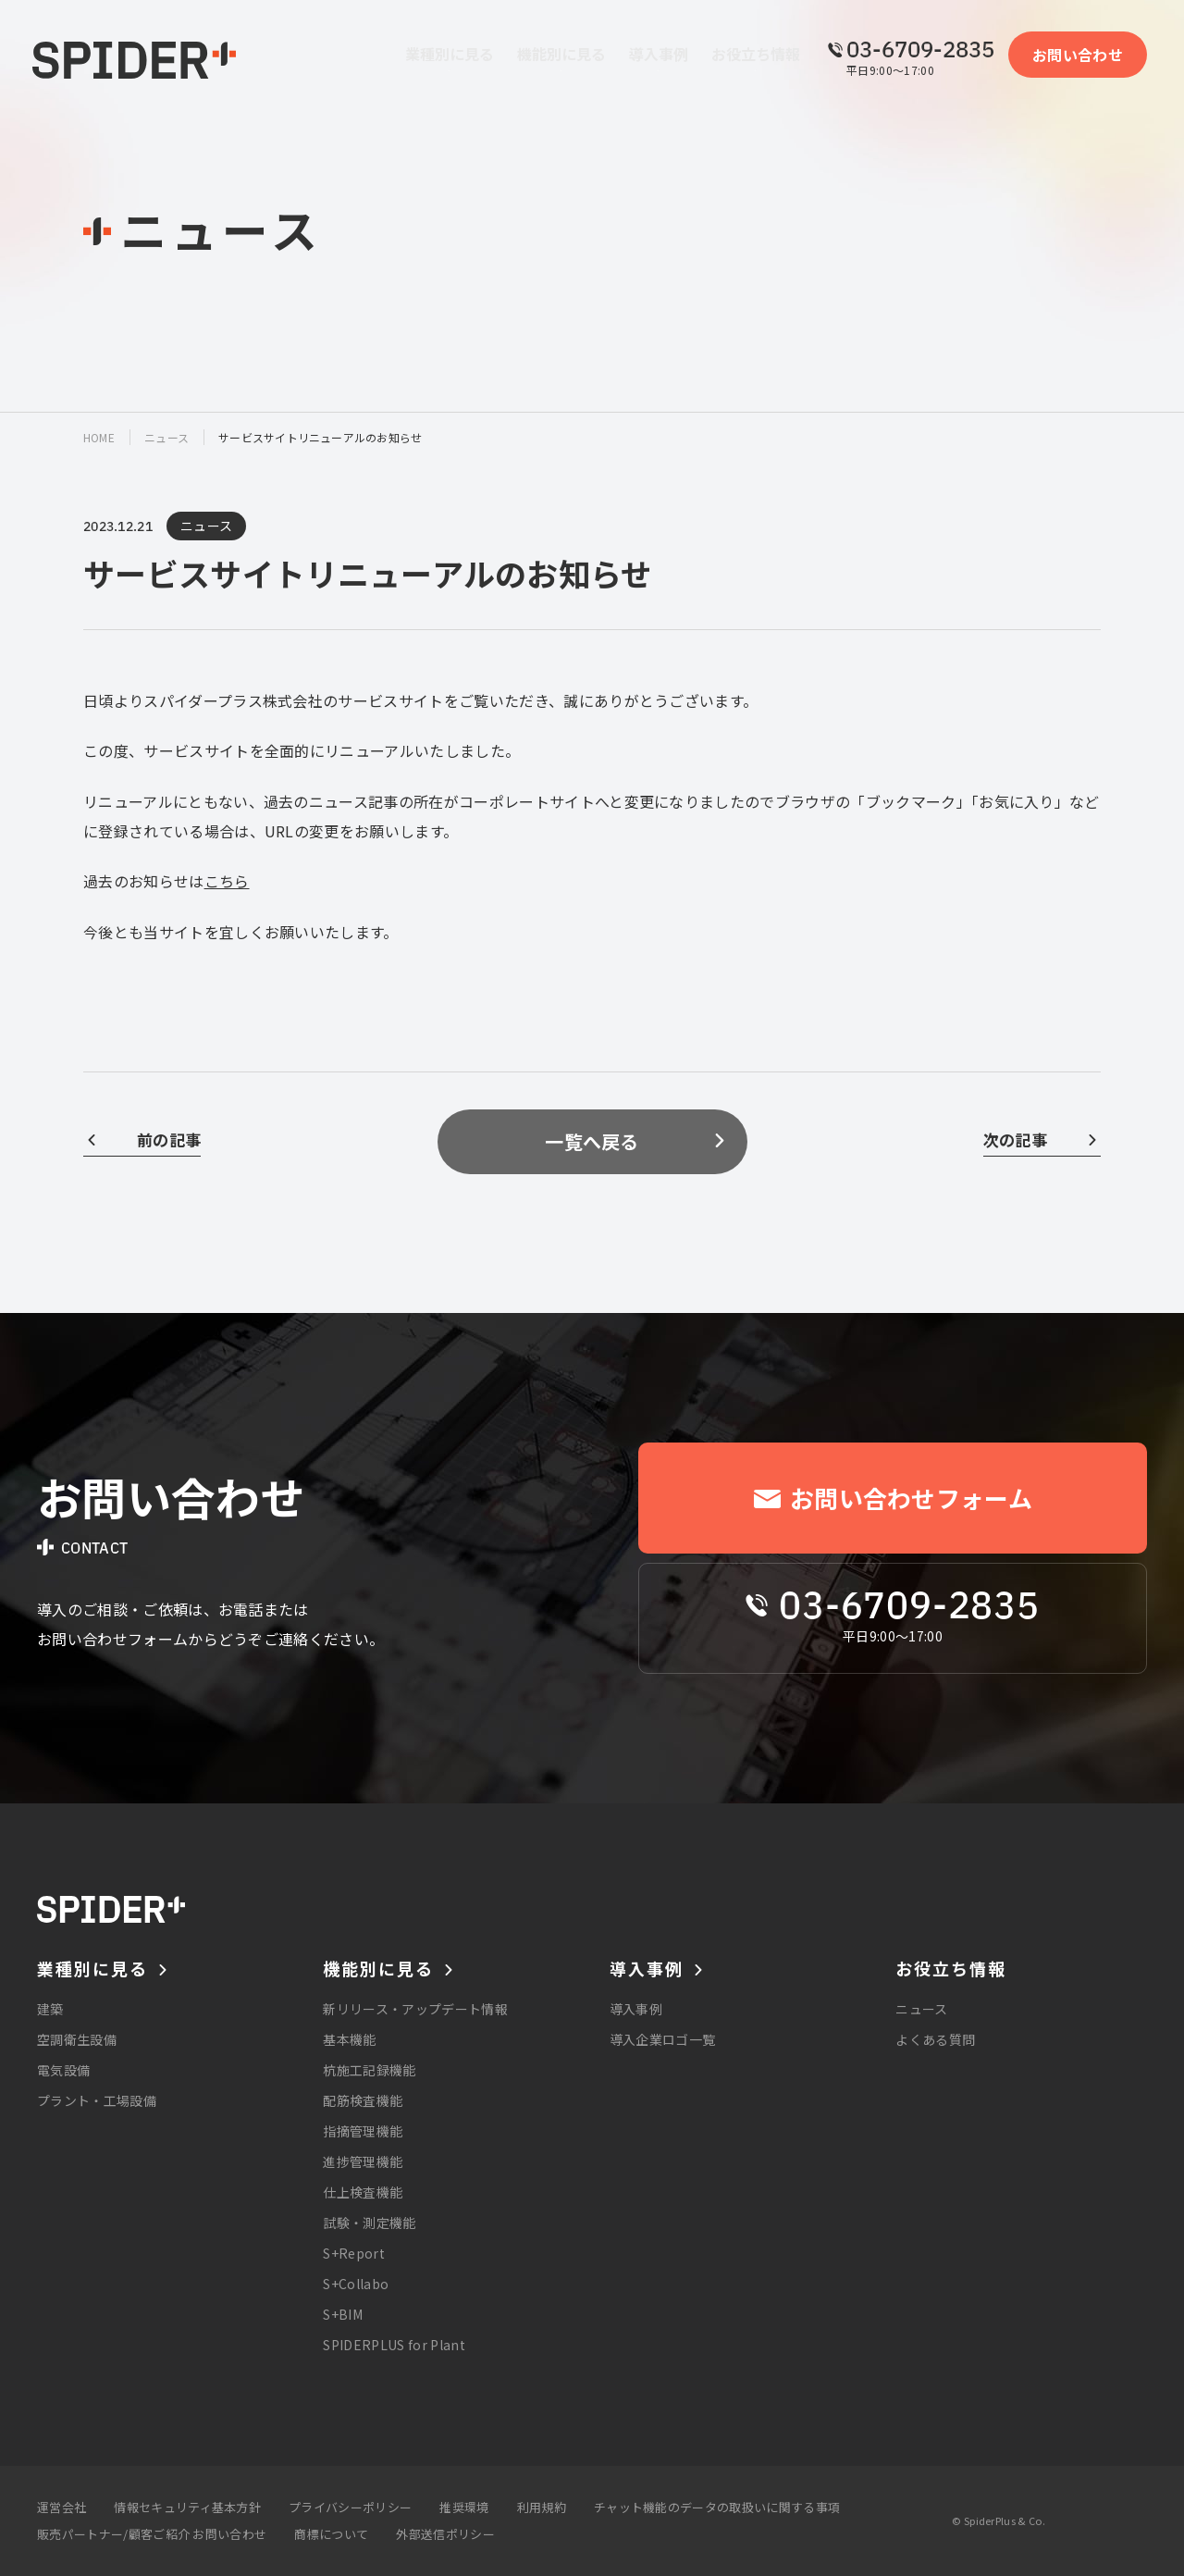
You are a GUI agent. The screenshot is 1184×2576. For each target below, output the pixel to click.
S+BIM (343, 2314)
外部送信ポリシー (445, 2534)
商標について (331, 2534)
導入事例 (636, 2009)
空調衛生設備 (77, 2039)
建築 (50, 2009)
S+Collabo (355, 2283)
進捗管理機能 (362, 2161)
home (99, 437)
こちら (227, 881)
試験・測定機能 (369, 2222)
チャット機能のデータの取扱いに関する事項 (717, 2507)
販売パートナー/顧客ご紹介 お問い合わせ (151, 2534)
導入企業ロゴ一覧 (663, 2039)
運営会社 (61, 2507)
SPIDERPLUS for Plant (393, 2344)
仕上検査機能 (362, 2192)
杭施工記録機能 (369, 2070)
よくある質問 (935, 2039)
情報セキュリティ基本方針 (187, 2507)
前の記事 (169, 1139)
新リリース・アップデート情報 (415, 2009)
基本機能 (349, 2039)
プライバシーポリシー (350, 2507)
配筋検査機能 (362, 2100)
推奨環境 (463, 2507)
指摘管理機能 (362, 2131)
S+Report (354, 2253)
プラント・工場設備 (96, 2100)
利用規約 (541, 2507)
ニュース (166, 437)
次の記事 (1015, 1139)
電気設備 (63, 2070)
